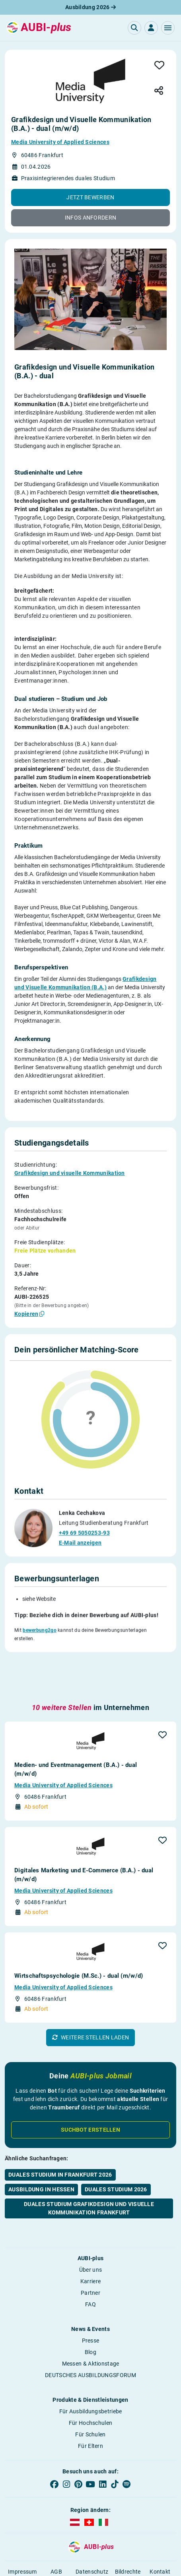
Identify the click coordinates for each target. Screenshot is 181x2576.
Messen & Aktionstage (90, 2327)
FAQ (90, 2268)
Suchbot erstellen (90, 2093)
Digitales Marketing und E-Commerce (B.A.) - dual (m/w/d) (83, 1838)
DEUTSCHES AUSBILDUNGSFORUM (90, 2339)
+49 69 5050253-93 (84, 1532)
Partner (90, 2256)
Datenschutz (92, 2535)
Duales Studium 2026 (116, 2153)
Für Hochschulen (91, 2386)
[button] (168, 28)
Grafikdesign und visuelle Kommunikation (69, 1173)
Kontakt (160, 2535)
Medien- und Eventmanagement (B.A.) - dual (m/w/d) (75, 1733)
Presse (90, 2304)
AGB (56, 2535)
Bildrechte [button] (128, 2535)
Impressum (22, 2535)
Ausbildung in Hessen (41, 2153)
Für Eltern (90, 2410)
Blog (90, 2316)
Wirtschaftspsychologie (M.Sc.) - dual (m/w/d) (78, 1939)
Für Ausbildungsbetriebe (90, 2375)
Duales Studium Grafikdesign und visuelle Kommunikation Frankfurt (89, 2172)
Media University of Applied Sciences (60, 142)
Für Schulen (90, 2398)
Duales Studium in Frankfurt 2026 (60, 2138)
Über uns (90, 2233)
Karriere (90, 2245)
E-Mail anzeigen (80, 1542)
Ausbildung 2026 (90, 7)
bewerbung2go (39, 1629)
